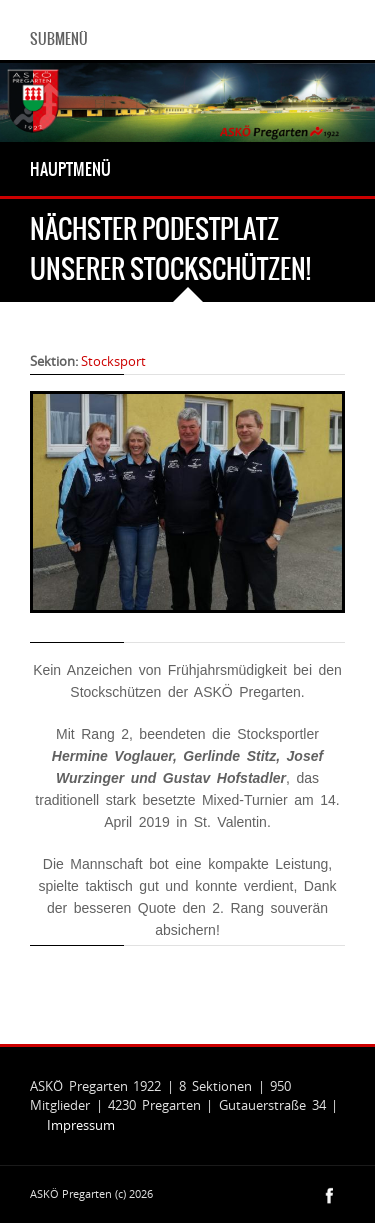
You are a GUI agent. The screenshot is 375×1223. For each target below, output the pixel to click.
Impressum (81, 1125)
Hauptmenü (70, 169)
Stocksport (113, 361)
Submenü (59, 39)
